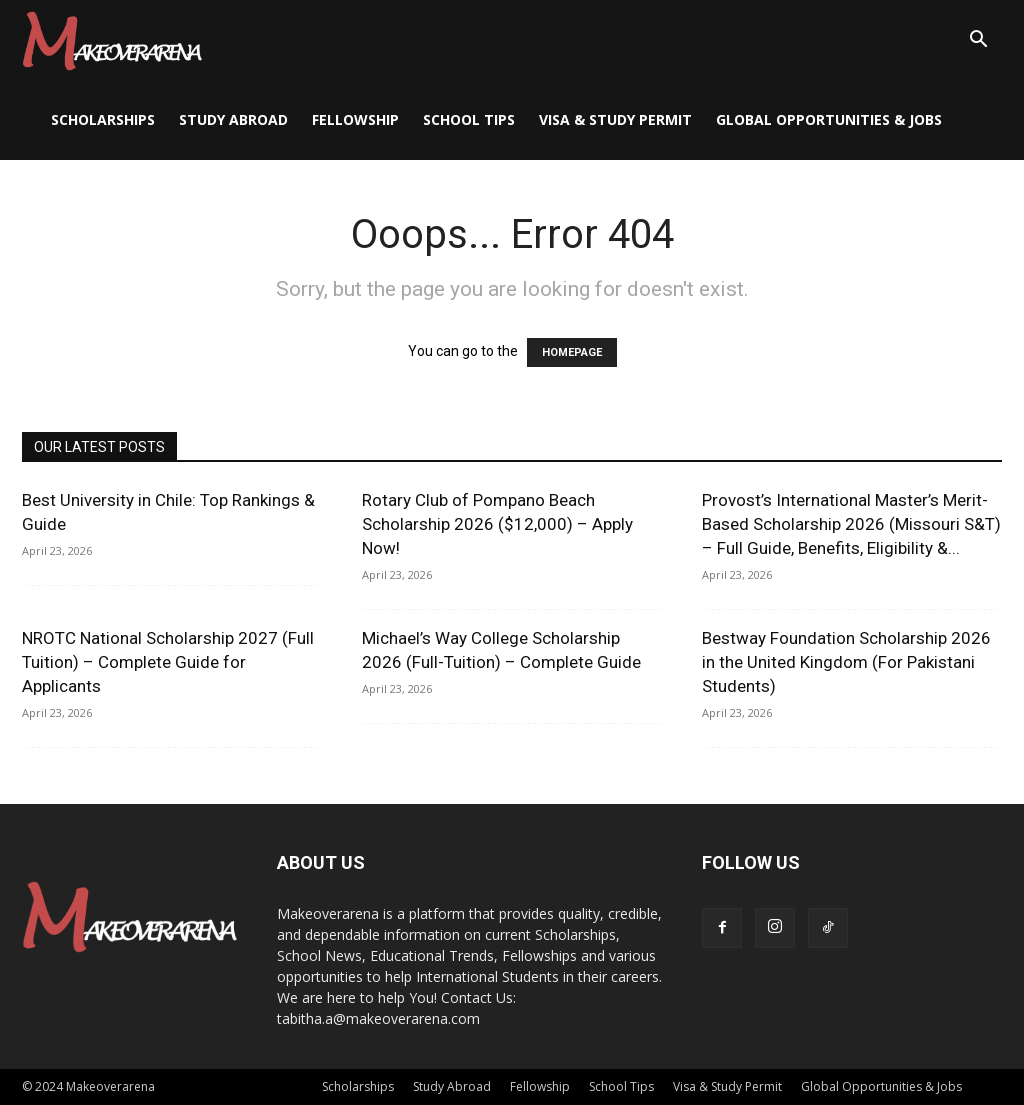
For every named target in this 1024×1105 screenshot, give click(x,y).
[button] (978, 41)
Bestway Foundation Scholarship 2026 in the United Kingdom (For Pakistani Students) (846, 662)
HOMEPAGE (572, 352)
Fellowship (355, 119)
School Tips (469, 119)
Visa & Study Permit (615, 119)
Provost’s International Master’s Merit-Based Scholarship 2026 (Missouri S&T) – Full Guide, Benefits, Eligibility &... (851, 524)
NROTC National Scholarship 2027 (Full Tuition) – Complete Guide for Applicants (168, 662)
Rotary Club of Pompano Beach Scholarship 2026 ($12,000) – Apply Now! (497, 524)
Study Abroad (233, 119)
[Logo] (112, 40)
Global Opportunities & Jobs (829, 119)
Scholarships (103, 119)
